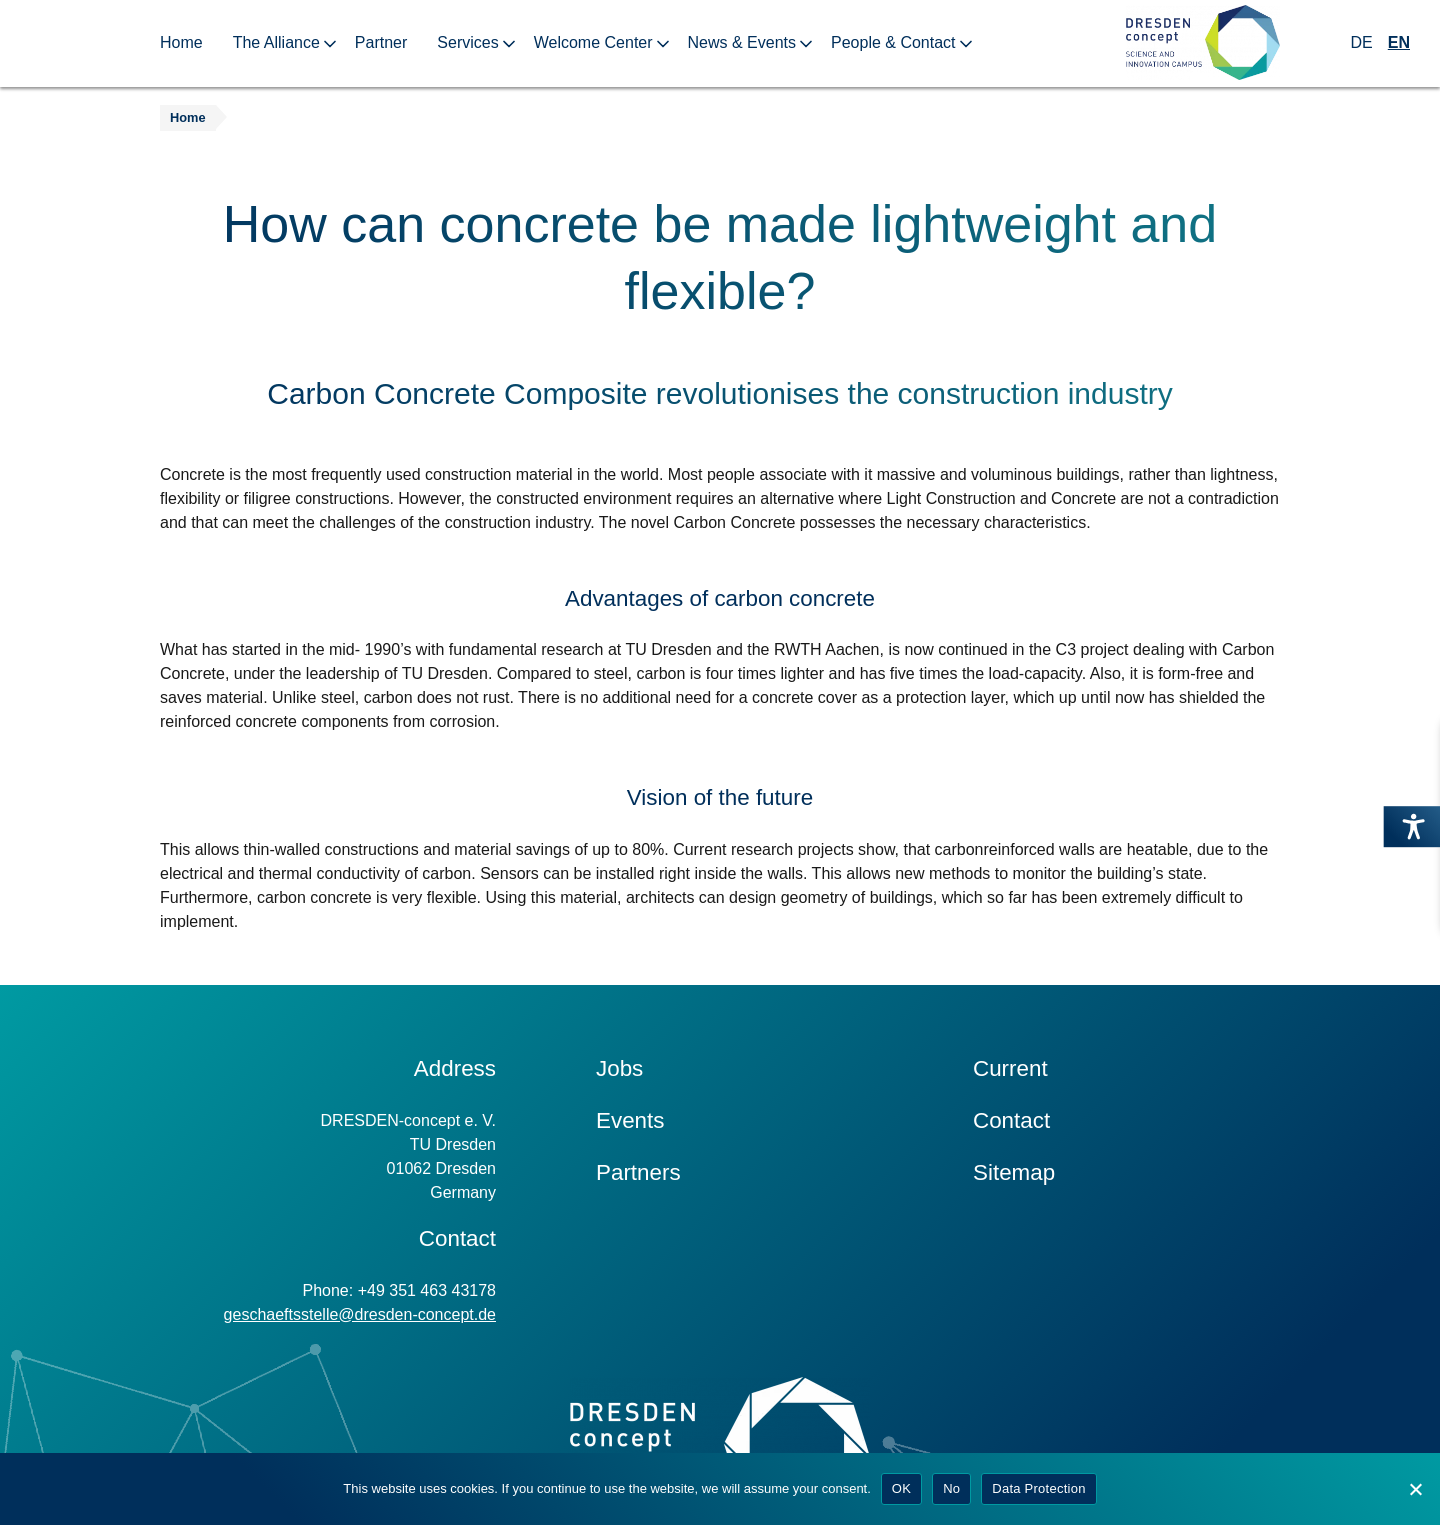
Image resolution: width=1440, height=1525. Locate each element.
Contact (1011, 1120)
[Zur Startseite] (1203, 43)
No (951, 1488)
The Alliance (276, 42)
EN (1399, 42)
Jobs (619, 1068)
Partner (381, 42)
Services (467, 42)
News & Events (742, 42)
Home (181, 42)
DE (1362, 42)
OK (901, 1488)
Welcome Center (593, 42)
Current (1010, 1068)
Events (630, 1120)
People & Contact (893, 42)
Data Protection (1038, 1488)
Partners (638, 1172)
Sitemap (1014, 1172)
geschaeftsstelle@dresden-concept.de (360, 1314)
